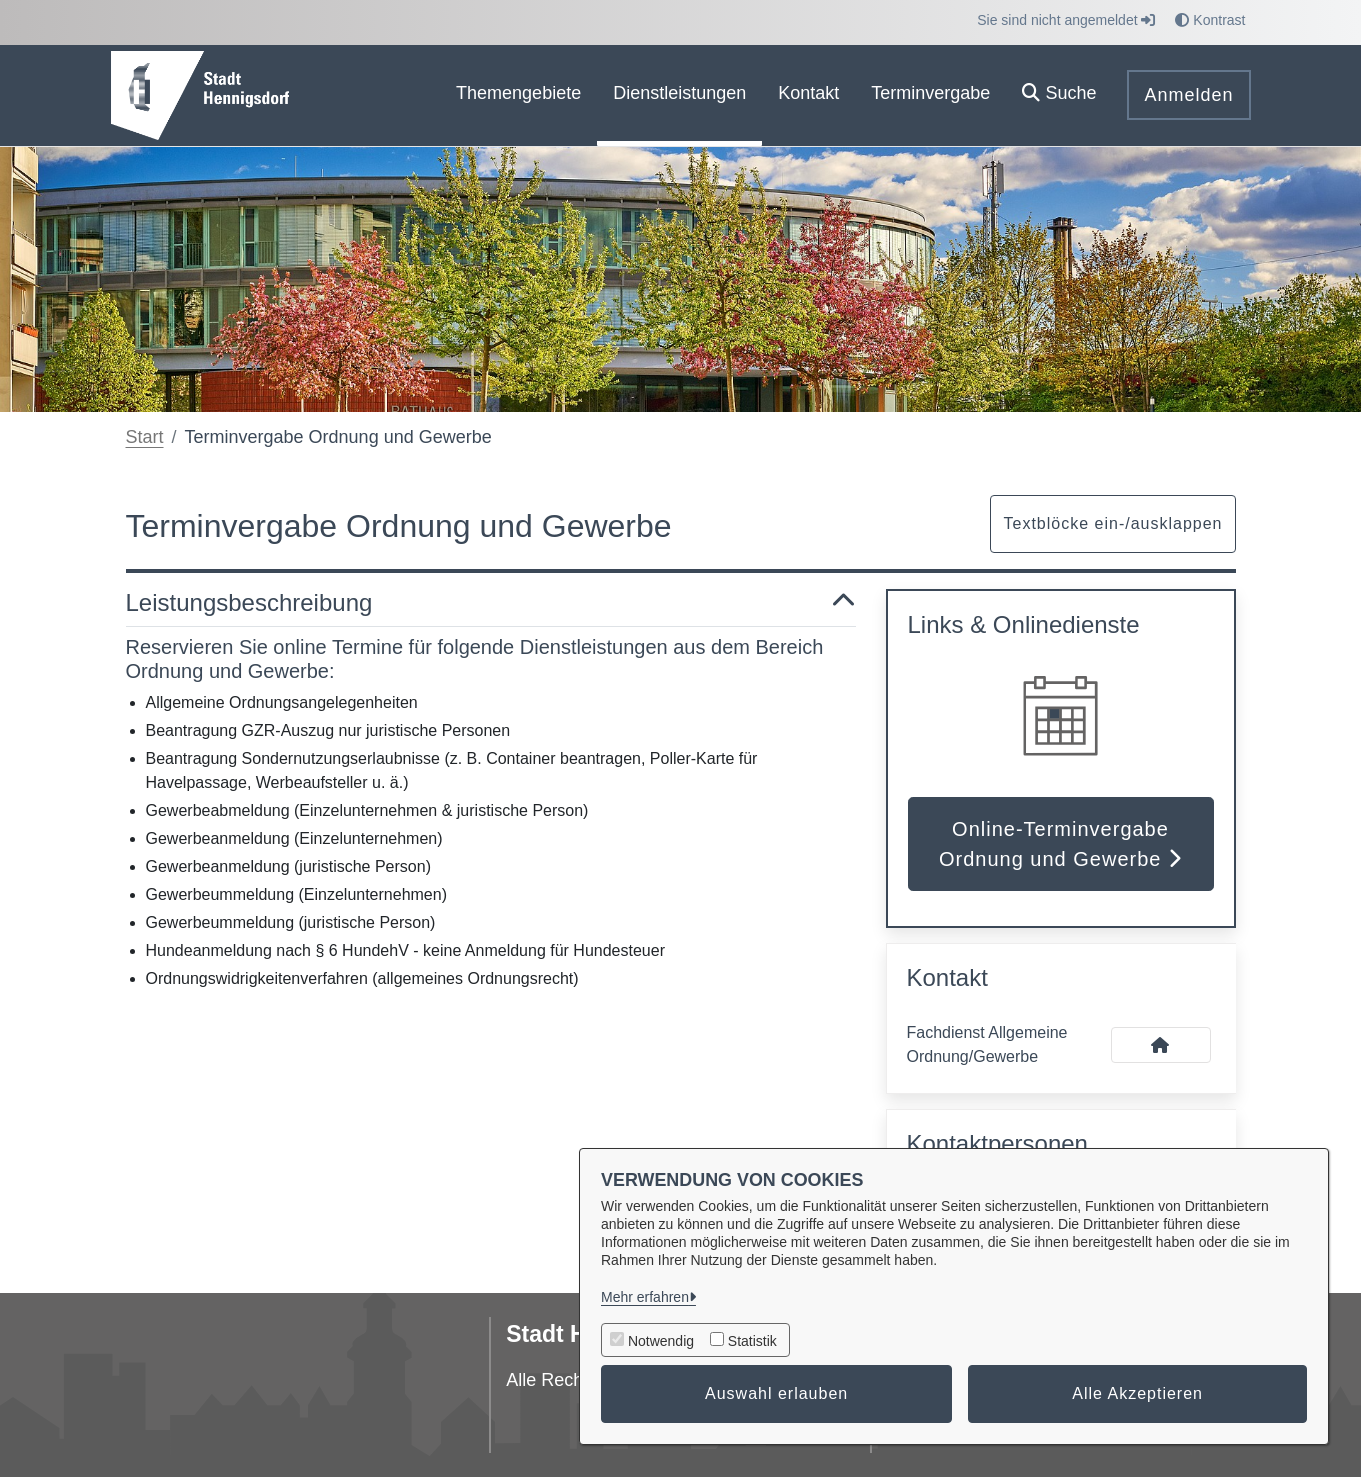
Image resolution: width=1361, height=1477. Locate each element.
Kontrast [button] (1210, 20)
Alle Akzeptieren (1137, 1393)
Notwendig (661, 1341)
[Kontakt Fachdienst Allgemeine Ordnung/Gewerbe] (1161, 1045)
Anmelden (1188, 95)
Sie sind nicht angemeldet (1066, 20)
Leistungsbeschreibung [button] (491, 603)
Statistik (752, 1341)
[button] (1059, 95)
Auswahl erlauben (776, 1393)
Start (145, 437)
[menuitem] (518, 95)
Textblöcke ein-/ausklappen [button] (1112, 523)
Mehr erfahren (645, 1297)
